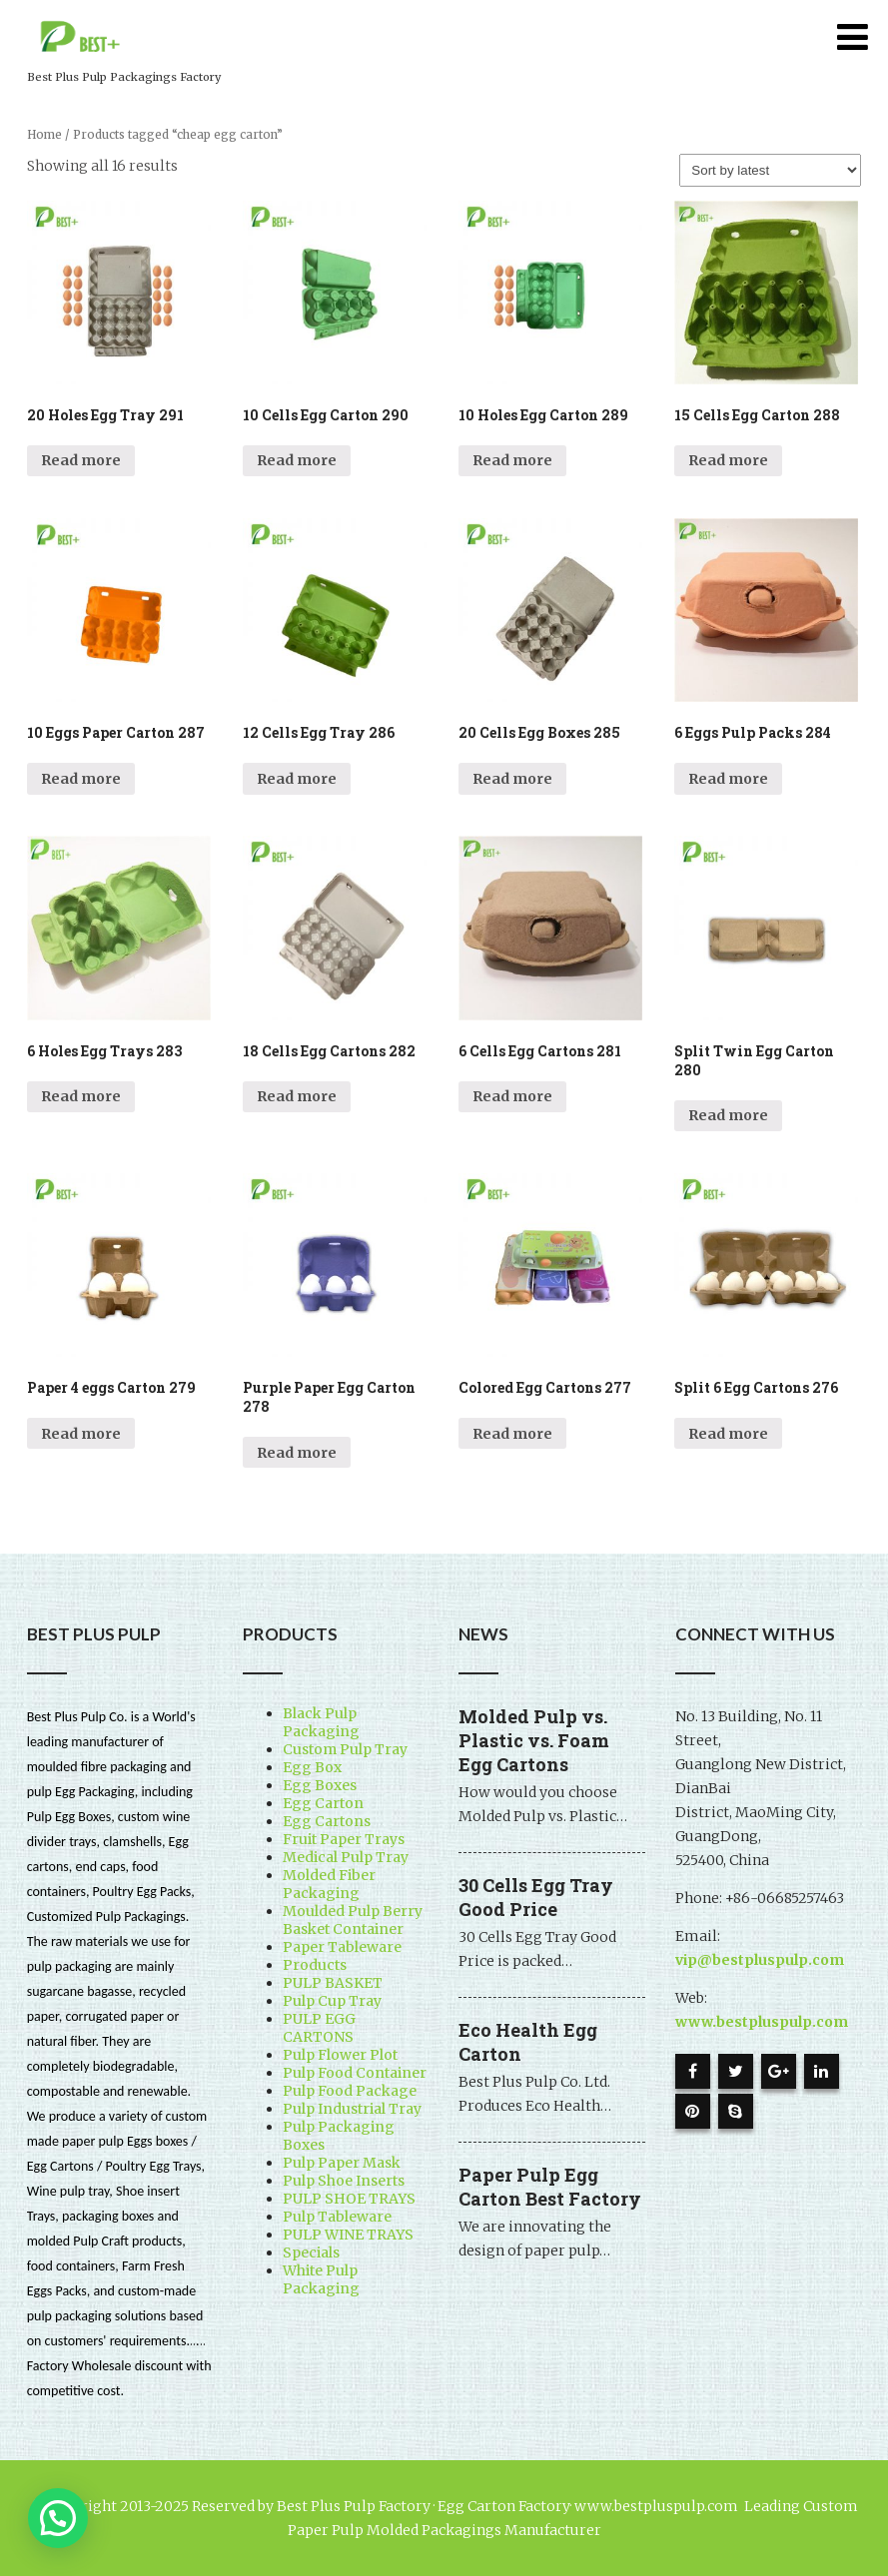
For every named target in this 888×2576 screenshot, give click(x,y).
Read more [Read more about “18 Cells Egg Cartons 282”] (297, 1096)
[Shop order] (770, 170)
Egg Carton (323, 1803)
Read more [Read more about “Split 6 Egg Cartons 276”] (728, 1434)
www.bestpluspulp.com (761, 2022)
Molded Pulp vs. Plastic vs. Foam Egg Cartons (533, 1740)
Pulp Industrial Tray (352, 2109)
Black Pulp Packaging (321, 1722)
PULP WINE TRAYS (348, 2235)
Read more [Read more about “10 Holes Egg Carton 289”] (512, 460)
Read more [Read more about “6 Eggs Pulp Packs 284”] (728, 779)
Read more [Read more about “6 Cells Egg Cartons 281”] (512, 1096)
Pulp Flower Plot (340, 2055)
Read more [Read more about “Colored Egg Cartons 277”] (512, 1434)
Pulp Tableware (337, 2217)
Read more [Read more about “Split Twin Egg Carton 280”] (728, 1115)
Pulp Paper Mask (342, 2163)
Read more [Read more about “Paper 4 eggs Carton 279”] (81, 1434)
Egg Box (312, 1767)
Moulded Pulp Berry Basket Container (353, 1920)
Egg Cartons (327, 1821)
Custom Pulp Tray (345, 1749)
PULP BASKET (333, 1983)
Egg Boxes (320, 1785)
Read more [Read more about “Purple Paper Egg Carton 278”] (297, 1453)
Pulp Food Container (355, 2073)
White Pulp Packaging (321, 2279)
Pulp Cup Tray (332, 2001)
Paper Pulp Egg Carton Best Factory (549, 2187)
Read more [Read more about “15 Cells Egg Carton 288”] (728, 460)
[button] (58, 2518)
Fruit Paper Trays (344, 1839)
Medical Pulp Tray (346, 1857)
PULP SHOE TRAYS (349, 2199)
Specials (311, 2252)
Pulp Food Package (350, 2091)
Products (315, 1965)
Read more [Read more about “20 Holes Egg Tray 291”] (81, 460)
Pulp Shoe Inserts (344, 2181)
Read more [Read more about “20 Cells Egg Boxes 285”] (512, 779)
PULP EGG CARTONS (319, 2028)
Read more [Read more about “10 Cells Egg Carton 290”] (297, 460)
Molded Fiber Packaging (329, 1884)
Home (44, 135)
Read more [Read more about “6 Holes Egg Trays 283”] (81, 1096)
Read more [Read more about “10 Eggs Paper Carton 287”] (81, 779)
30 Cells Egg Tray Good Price (535, 1897)
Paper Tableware (342, 1947)
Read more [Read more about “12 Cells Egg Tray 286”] (297, 779)
